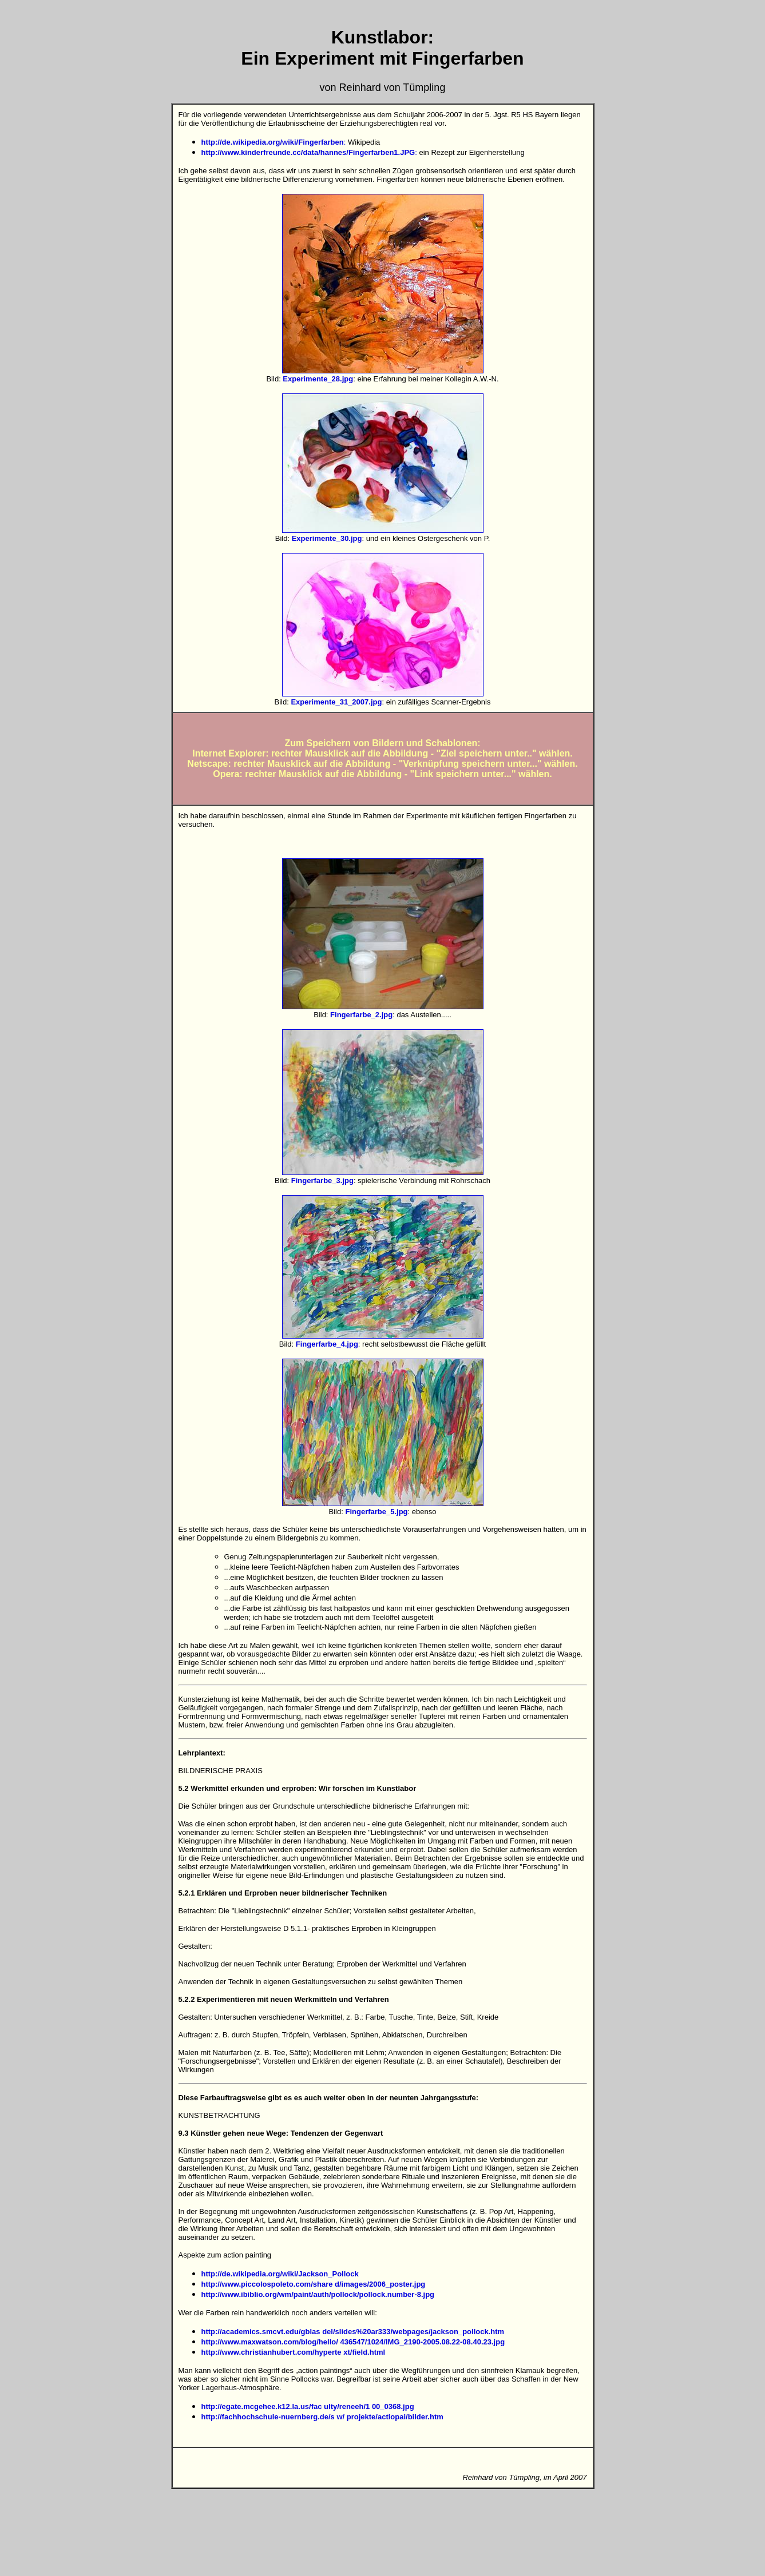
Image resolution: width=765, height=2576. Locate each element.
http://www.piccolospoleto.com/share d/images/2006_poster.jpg (313, 2284)
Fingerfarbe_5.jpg (376, 1511)
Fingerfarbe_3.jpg (322, 1180)
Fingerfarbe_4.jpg (327, 1344)
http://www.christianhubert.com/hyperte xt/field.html (293, 2352)
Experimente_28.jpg (318, 379)
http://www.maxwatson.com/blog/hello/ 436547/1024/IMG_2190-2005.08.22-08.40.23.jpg (353, 2342)
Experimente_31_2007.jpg (336, 702)
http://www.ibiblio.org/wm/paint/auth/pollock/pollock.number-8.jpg (318, 2294)
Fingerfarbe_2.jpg (361, 1014)
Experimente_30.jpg (327, 538)
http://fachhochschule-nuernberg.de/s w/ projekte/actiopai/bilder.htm (322, 2416)
